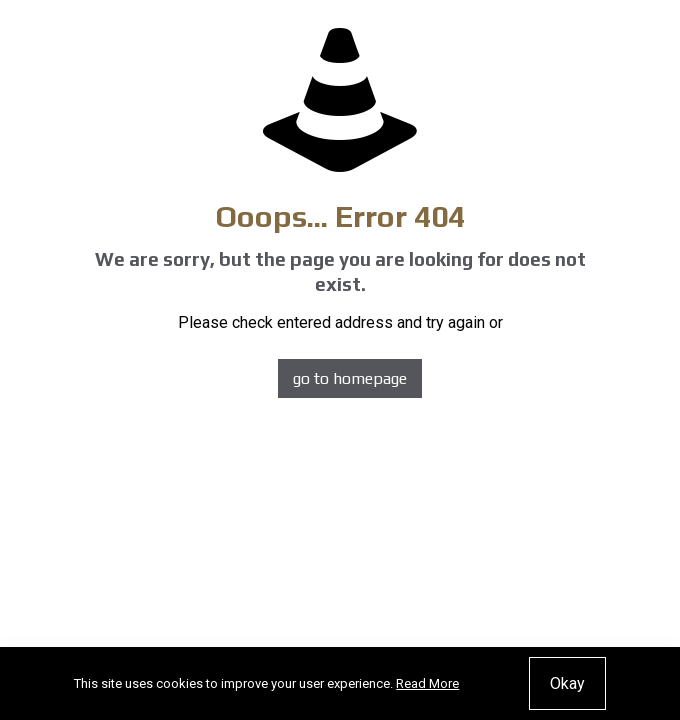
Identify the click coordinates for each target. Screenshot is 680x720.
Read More (427, 683)
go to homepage (350, 378)
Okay (567, 683)
